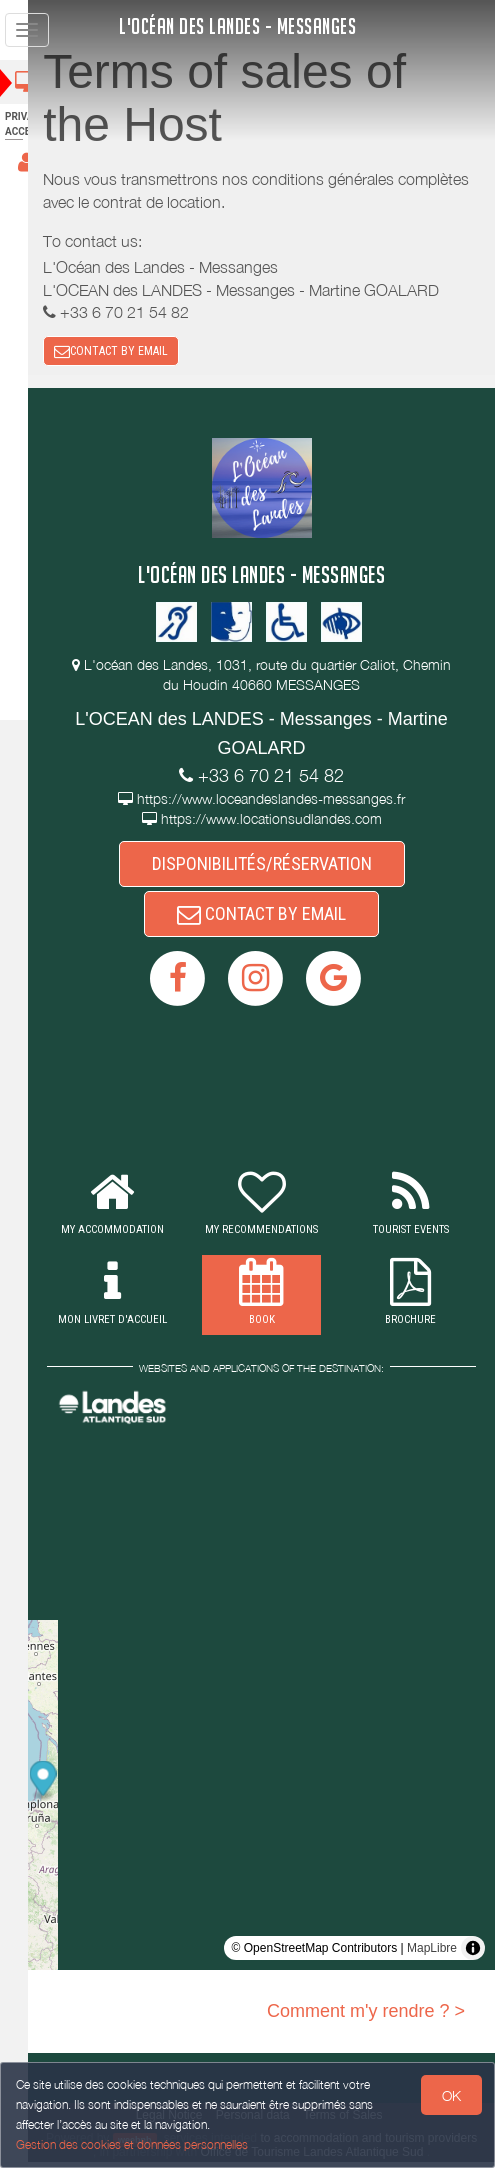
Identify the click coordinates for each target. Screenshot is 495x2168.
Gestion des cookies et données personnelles (132, 2144)
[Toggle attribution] (473, 1954)
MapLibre (432, 1954)
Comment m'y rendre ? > (366, 2017)
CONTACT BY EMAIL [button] (136, 352)
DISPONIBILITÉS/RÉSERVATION (274, 866)
